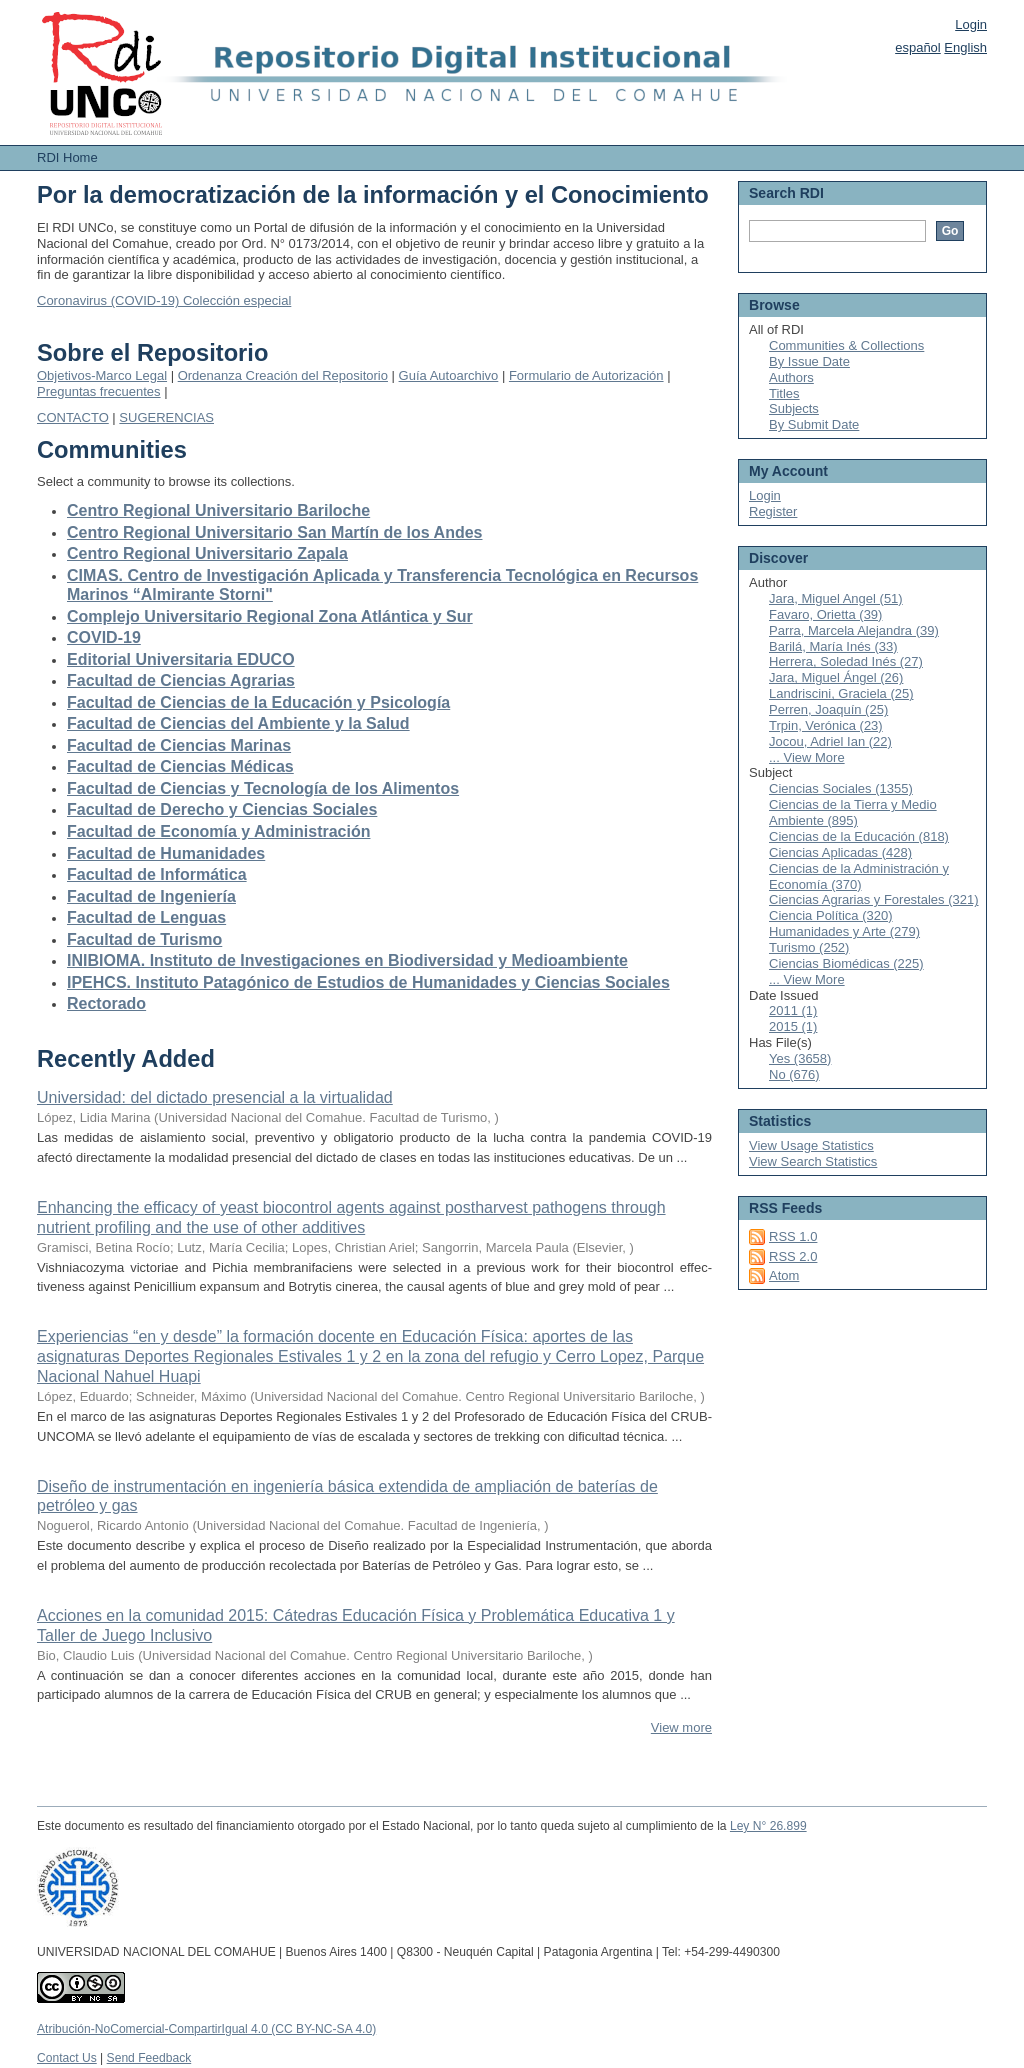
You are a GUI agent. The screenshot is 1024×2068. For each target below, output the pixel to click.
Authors (791, 377)
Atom (784, 1275)
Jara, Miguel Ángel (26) (836, 677)
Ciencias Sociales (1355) (841, 788)
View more (681, 1727)
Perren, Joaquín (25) (828, 709)
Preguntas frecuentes (99, 391)
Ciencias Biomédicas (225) (846, 963)
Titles (784, 393)
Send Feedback (149, 2058)
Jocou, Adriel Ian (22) (830, 741)
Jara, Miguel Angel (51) (836, 598)
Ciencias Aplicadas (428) (840, 852)
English (965, 47)
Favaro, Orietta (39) (825, 614)
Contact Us (67, 2058)
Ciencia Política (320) (831, 915)
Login (971, 24)
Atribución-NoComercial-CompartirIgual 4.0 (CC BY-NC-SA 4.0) (206, 2029)
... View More (807, 757)
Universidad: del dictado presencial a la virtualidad (215, 1097)
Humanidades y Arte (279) (844, 931)
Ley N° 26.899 (768, 1826)
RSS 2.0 (793, 1256)
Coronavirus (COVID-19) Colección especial (164, 300)
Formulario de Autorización (586, 375)
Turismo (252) (809, 947)
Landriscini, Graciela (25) (841, 693)
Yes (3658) (800, 1058)
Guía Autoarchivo (449, 375)
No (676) (794, 1074)
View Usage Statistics (811, 1145)
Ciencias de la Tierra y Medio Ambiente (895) (853, 812)
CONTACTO (73, 417)
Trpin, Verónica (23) (826, 725)
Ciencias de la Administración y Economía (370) (859, 876)
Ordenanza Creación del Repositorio (283, 375)
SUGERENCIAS (166, 417)
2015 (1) (793, 1026)
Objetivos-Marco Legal (102, 375)
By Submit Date (814, 424)
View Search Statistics (813, 1161)
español (918, 47)
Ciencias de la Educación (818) (859, 836)
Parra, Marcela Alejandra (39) (854, 630)
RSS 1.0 (793, 1236)
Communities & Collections (846, 345)
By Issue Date (809, 361)
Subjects (794, 408)
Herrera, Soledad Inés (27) (846, 661)
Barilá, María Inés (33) (833, 646)
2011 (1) (793, 1010)
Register (773, 511)
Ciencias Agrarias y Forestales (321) (874, 899)
